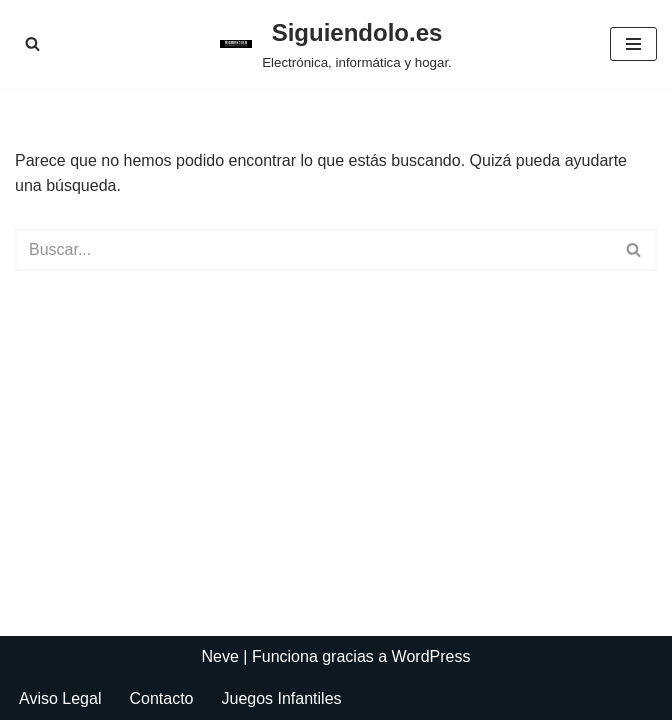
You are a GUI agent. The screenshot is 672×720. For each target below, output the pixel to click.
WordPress (431, 656)
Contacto (161, 698)
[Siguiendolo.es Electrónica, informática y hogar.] (336, 44)
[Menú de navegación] (633, 44)
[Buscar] (32, 43)
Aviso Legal (60, 698)
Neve (220, 656)
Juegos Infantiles (281, 698)
